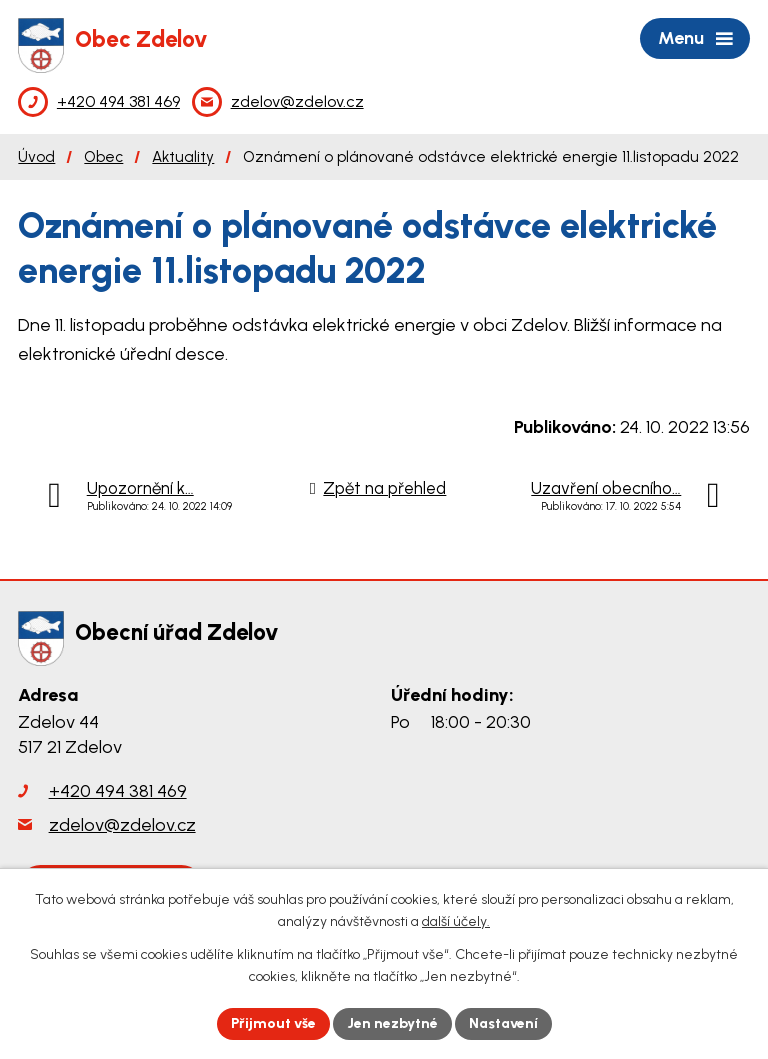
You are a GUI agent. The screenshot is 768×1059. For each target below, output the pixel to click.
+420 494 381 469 (118, 791)
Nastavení (503, 1023)
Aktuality (183, 156)
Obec (103, 156)
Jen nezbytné (392, 1023)
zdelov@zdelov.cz (122, 825)
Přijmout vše (273, 1023)
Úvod (36, 156)
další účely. (456, 922)
